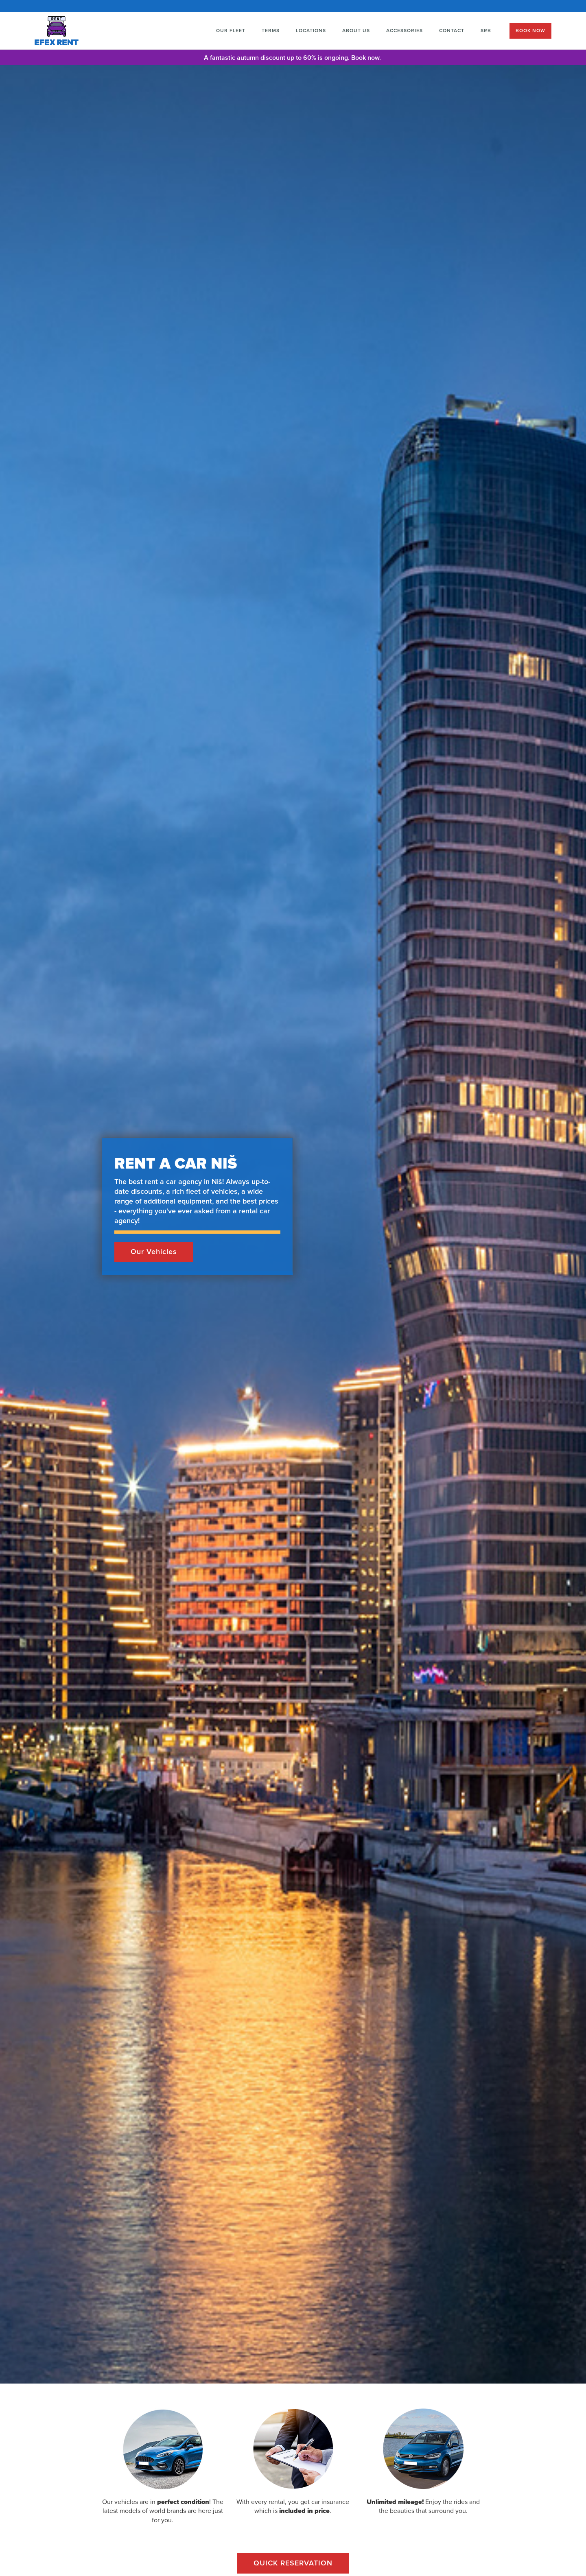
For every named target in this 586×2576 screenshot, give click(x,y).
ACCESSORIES (404, 30)
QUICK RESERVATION (293, 2563)
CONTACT (451, 30)
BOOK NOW (530, 30)
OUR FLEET (230, 30)
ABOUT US (356, 30)
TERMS (271, 30)
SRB (486, 30)
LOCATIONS (311, 30)
